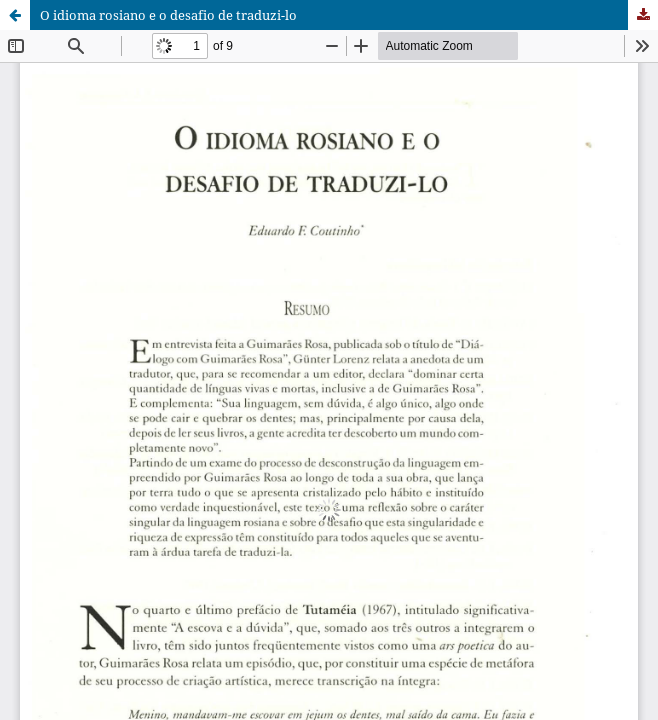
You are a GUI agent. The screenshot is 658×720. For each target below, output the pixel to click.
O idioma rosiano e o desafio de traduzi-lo (168, 15)
